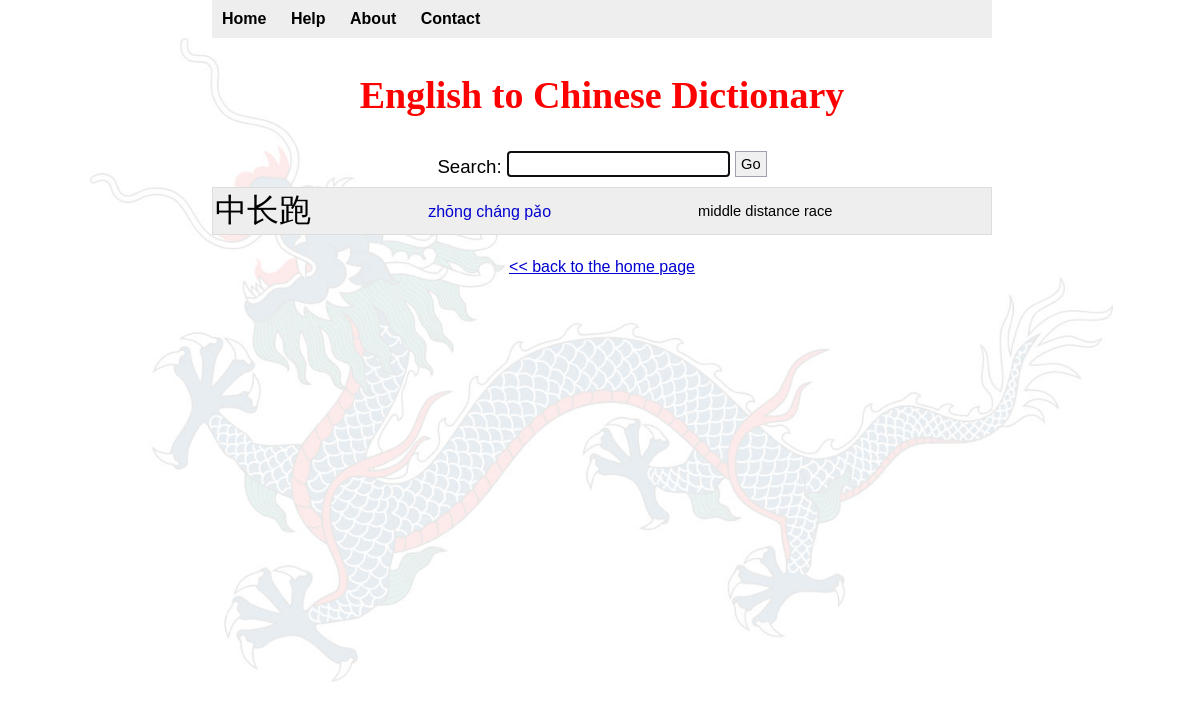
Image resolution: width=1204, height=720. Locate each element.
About (373, 18)
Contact (451, 18)
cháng (498, 211)
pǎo (537, 211)
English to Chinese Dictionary (602, 95)
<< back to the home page (602, 266)
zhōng (450, 211)
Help (308, 18)
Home (244, 18)
